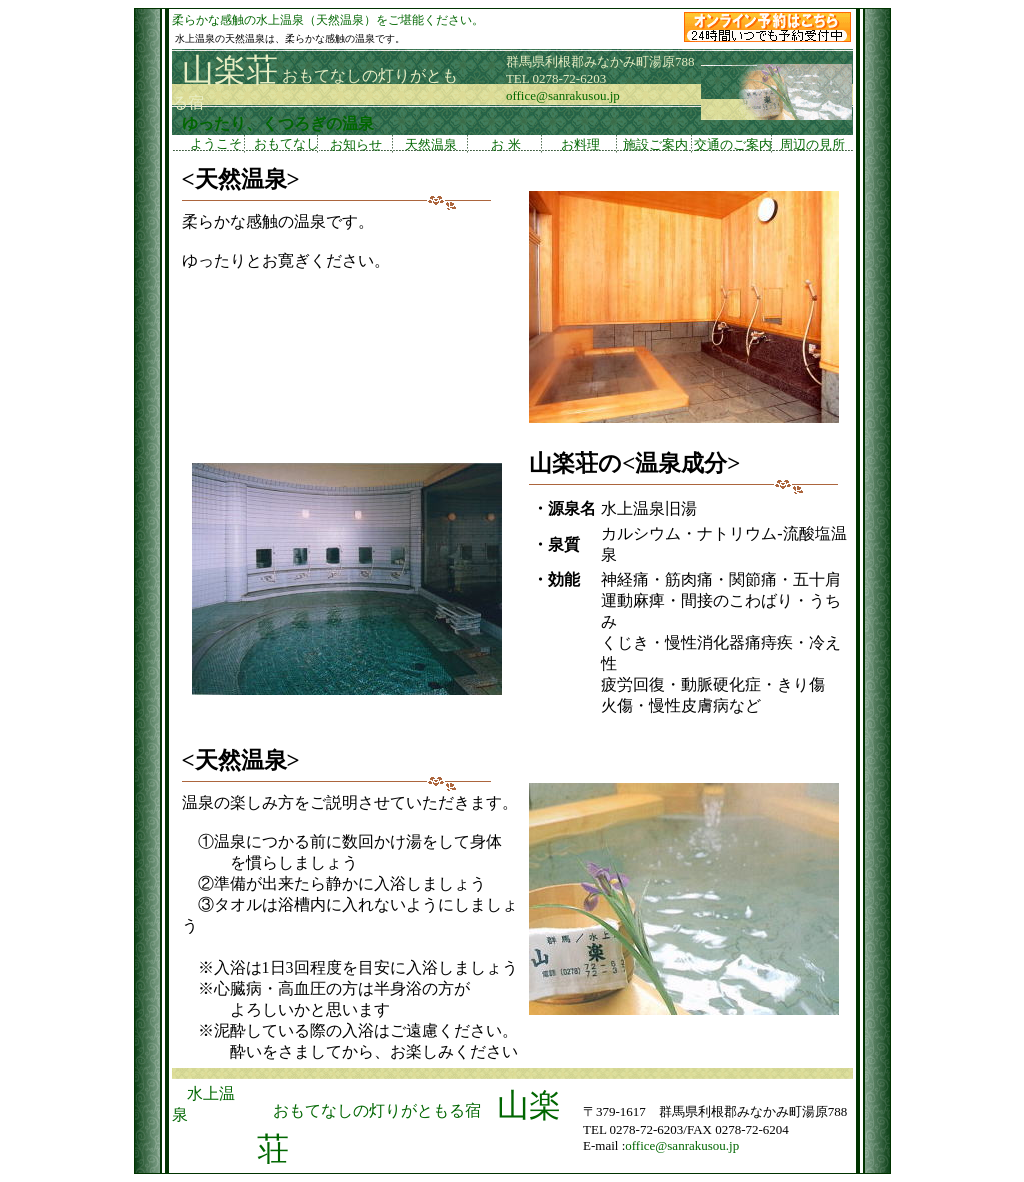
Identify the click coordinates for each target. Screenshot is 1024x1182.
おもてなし (282, 145)
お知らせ (356, 144)
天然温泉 (431, 144)
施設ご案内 (655, 144)
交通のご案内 (733, 144)
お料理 (580, 144)
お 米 (505, 144)
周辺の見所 (812, 144)
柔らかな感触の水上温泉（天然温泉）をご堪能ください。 (328, 20)
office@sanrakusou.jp (563, 95)
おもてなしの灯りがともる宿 (377, 1110)
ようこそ (208, 145)
